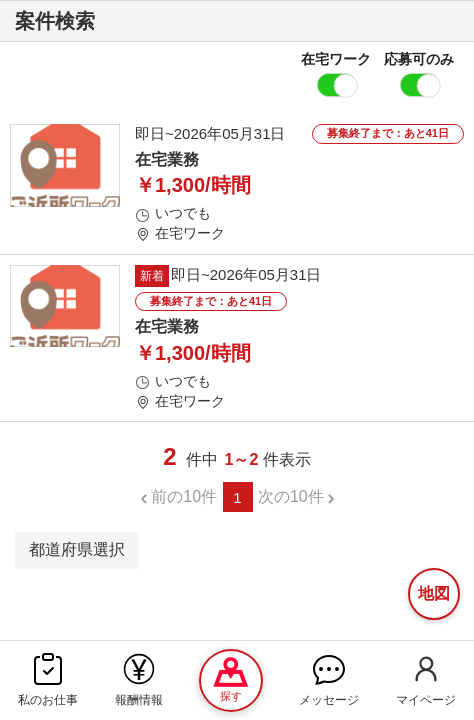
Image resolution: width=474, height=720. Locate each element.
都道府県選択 (77, 549)
